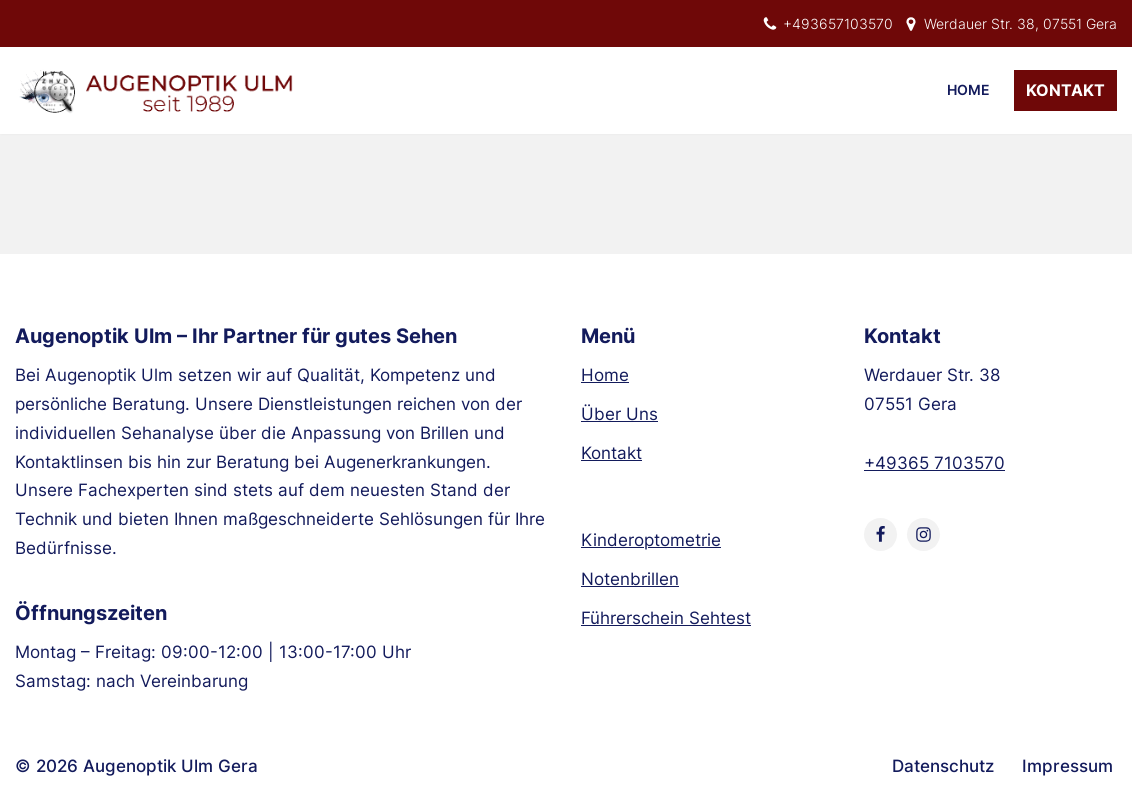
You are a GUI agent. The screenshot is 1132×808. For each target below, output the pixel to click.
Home (968, 90)
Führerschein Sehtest (666, 618)
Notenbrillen (630, 579)
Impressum (1067, 766)
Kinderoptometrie (651, 540)
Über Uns (619, 414)
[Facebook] (880, 534)
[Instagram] (923, 534)
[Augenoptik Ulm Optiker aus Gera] (159, 90)
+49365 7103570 (934, 463)
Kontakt (1065, 90)
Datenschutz (943, 766)
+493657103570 (838, 23)
